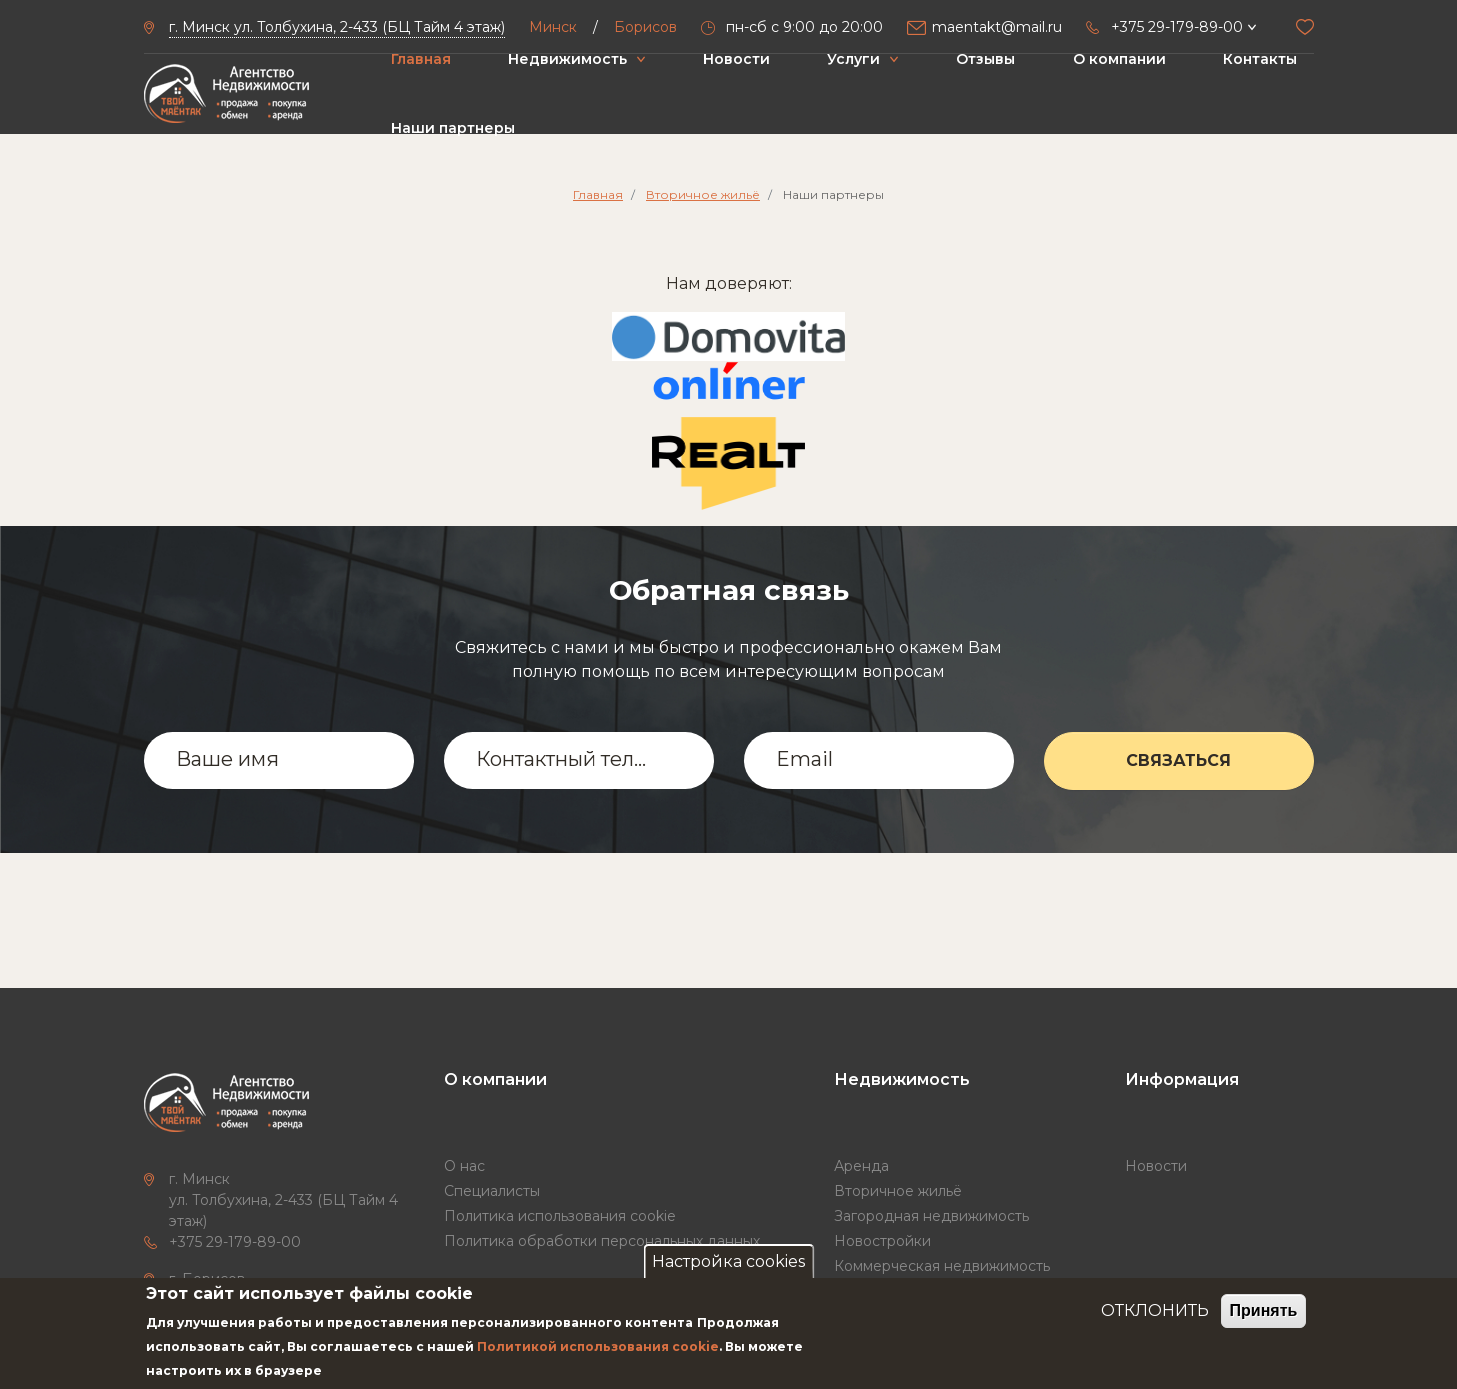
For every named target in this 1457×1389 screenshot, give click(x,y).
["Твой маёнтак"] (226, 94)
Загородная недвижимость (931, 1216)
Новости (736, 59)
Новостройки (882, 1241)
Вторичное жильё (703, 194)
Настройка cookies (728, 1261)
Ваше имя (227, 759)
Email (804, 759)
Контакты (1260, 59)
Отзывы (985, 59)
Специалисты (492, 1191)
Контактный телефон (566, 759)
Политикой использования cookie (598, 1346)
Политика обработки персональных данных (602, 1241)
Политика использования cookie (560, 1216)
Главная (421, 59)
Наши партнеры (453, 128)
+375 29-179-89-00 (235, 1242)
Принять (1264, 1310)
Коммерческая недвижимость (942, 1266)
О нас (464, 1166)
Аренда (861, 1166)
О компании (1119, 59)
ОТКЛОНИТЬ (1155, 1310)
